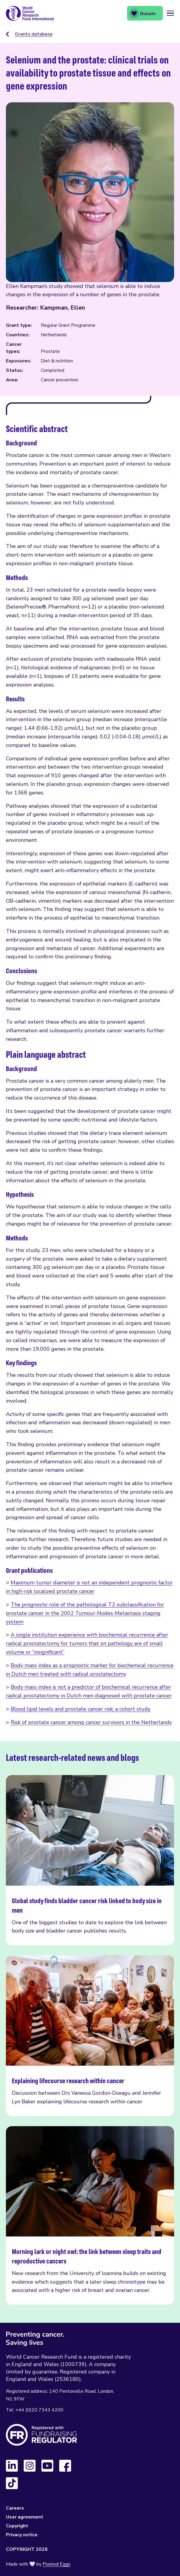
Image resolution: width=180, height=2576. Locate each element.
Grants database (33, 34)
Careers (15, 2508)
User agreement (24, 2517)
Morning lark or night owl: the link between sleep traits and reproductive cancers (90, 2215)
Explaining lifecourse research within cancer (90, 2035)
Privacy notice (22, 2535)
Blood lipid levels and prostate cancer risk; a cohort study (80, 1708)
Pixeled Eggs (56, 2564)
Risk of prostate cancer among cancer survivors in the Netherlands (91, 1722)
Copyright (17, 2526)
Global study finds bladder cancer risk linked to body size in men (90, 1860)
